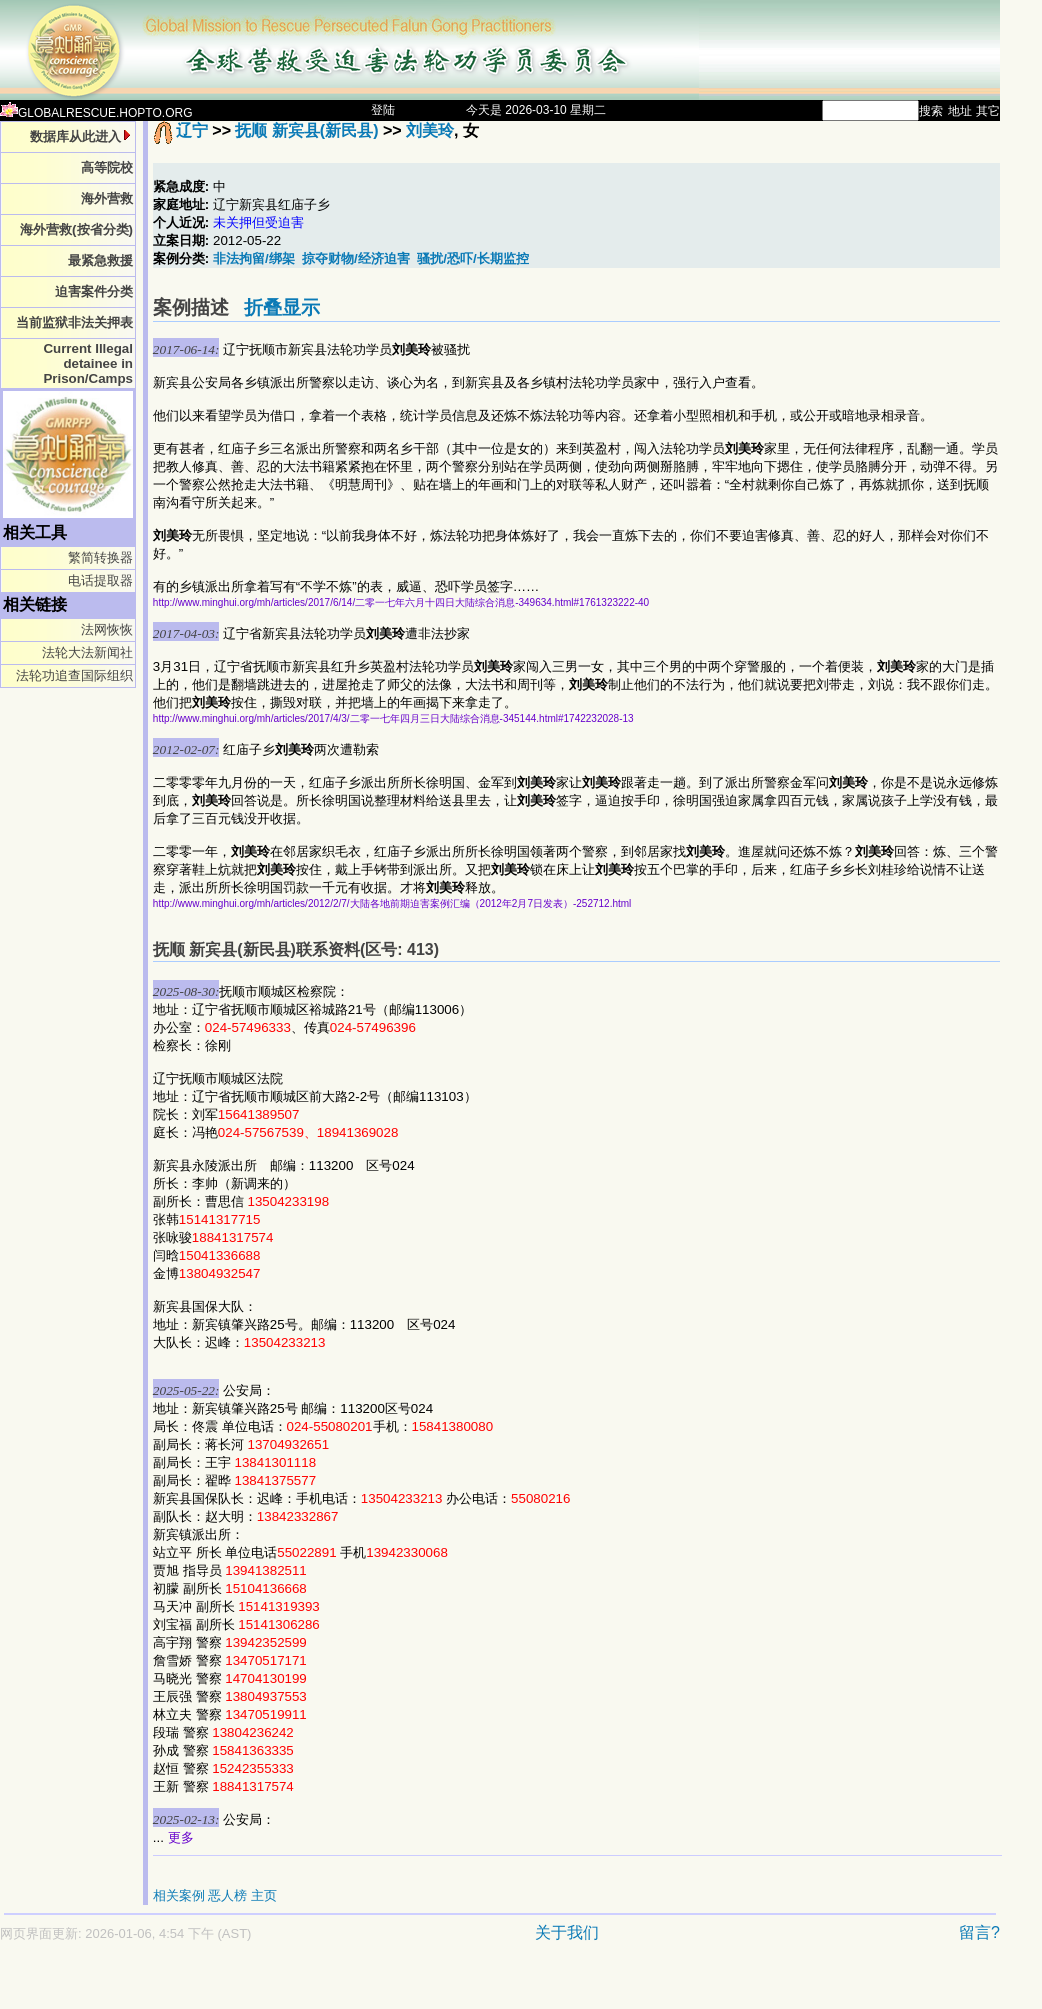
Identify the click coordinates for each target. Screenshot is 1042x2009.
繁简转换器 (100, 557)
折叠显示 (282, 307)
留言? (979, 1932)
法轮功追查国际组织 (74, 675)
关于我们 (567, 1932)
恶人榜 (227, 1895)
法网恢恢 (107, 629)
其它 (988, 111)
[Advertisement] (430, 1985)
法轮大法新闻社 (87, 652)
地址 (960, 111)
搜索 (931, 111)
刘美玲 (430, 130)
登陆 (383, 110)
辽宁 (192, 130)
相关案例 (179, 1895)
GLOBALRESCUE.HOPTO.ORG (96, 113)
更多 (181, 1837)
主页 (264, 1895)
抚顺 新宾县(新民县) (306, 130)
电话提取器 (100, 580)
